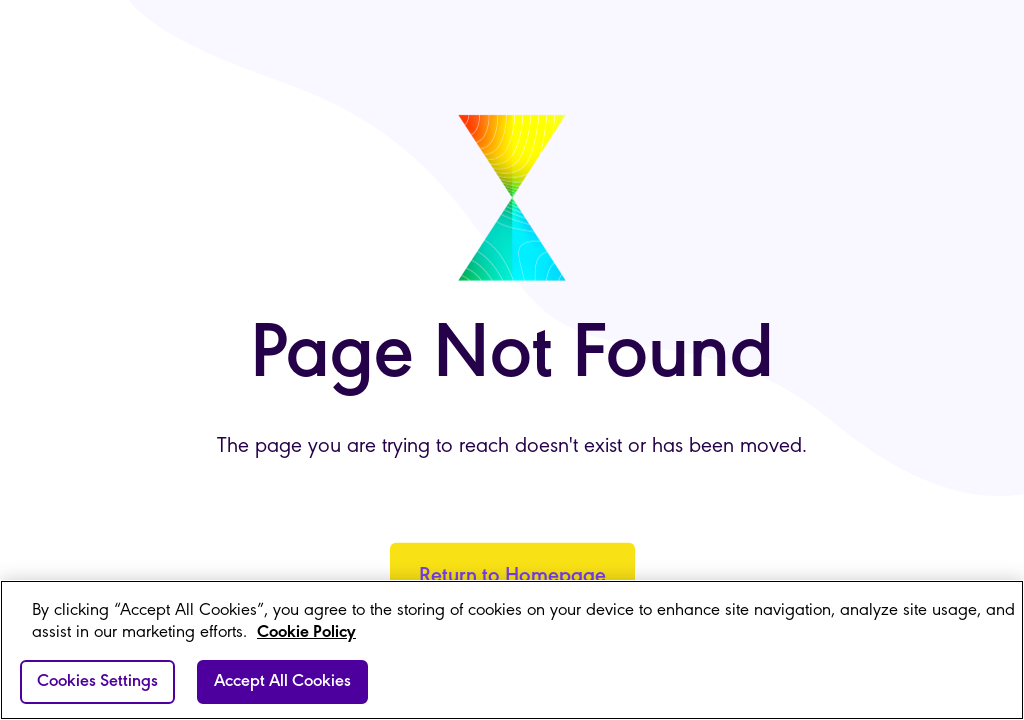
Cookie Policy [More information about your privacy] (306, 633)
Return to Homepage (512, 576)
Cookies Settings (97, 682)
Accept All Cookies (282, 682)
